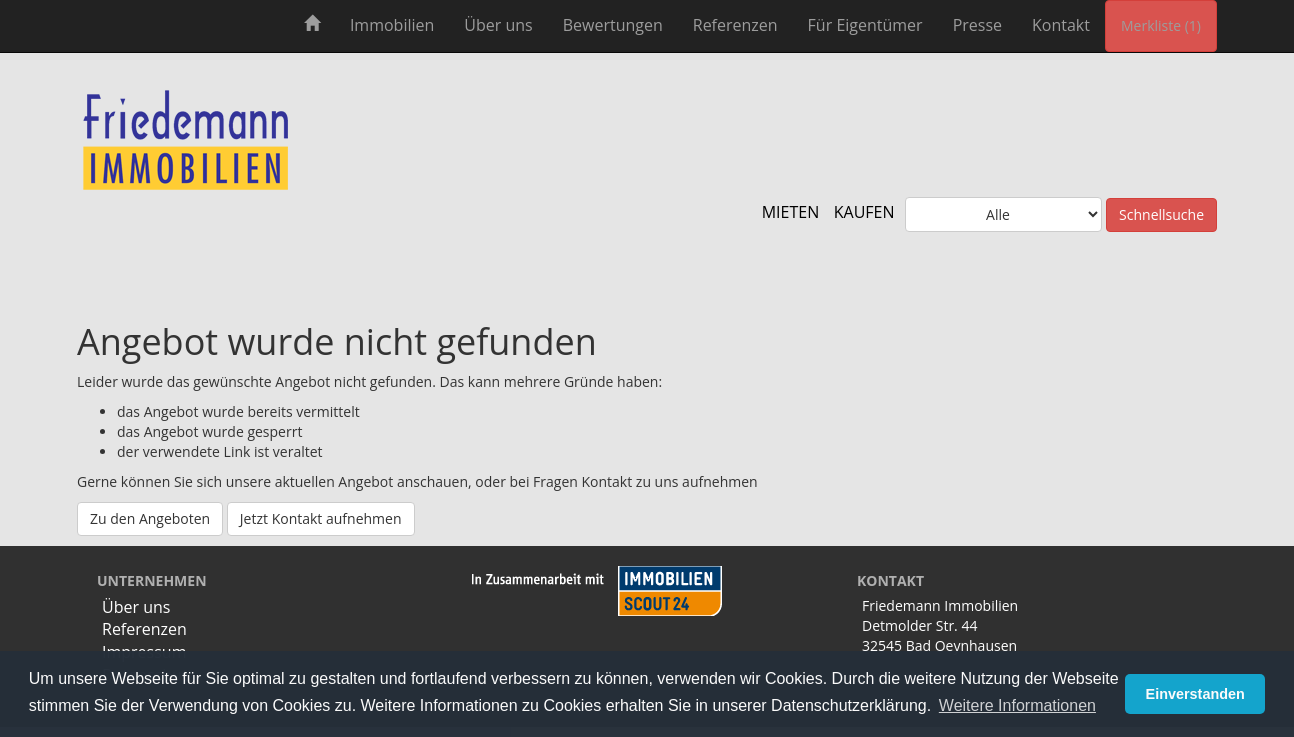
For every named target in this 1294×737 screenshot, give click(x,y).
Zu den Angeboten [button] (150, 518)
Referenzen (735, 25)
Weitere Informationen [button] (1017, 705)
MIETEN (791, 212)
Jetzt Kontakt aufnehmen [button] (321, 518)
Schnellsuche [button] (1161, 214)
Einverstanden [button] (1195, 694)
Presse (977, 25)
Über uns (498, 25)
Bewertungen (613, 25)
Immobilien (392, 25)
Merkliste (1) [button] (1161, 25)
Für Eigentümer (865, 25)
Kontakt (1061, 25)
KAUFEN (864, 212)
